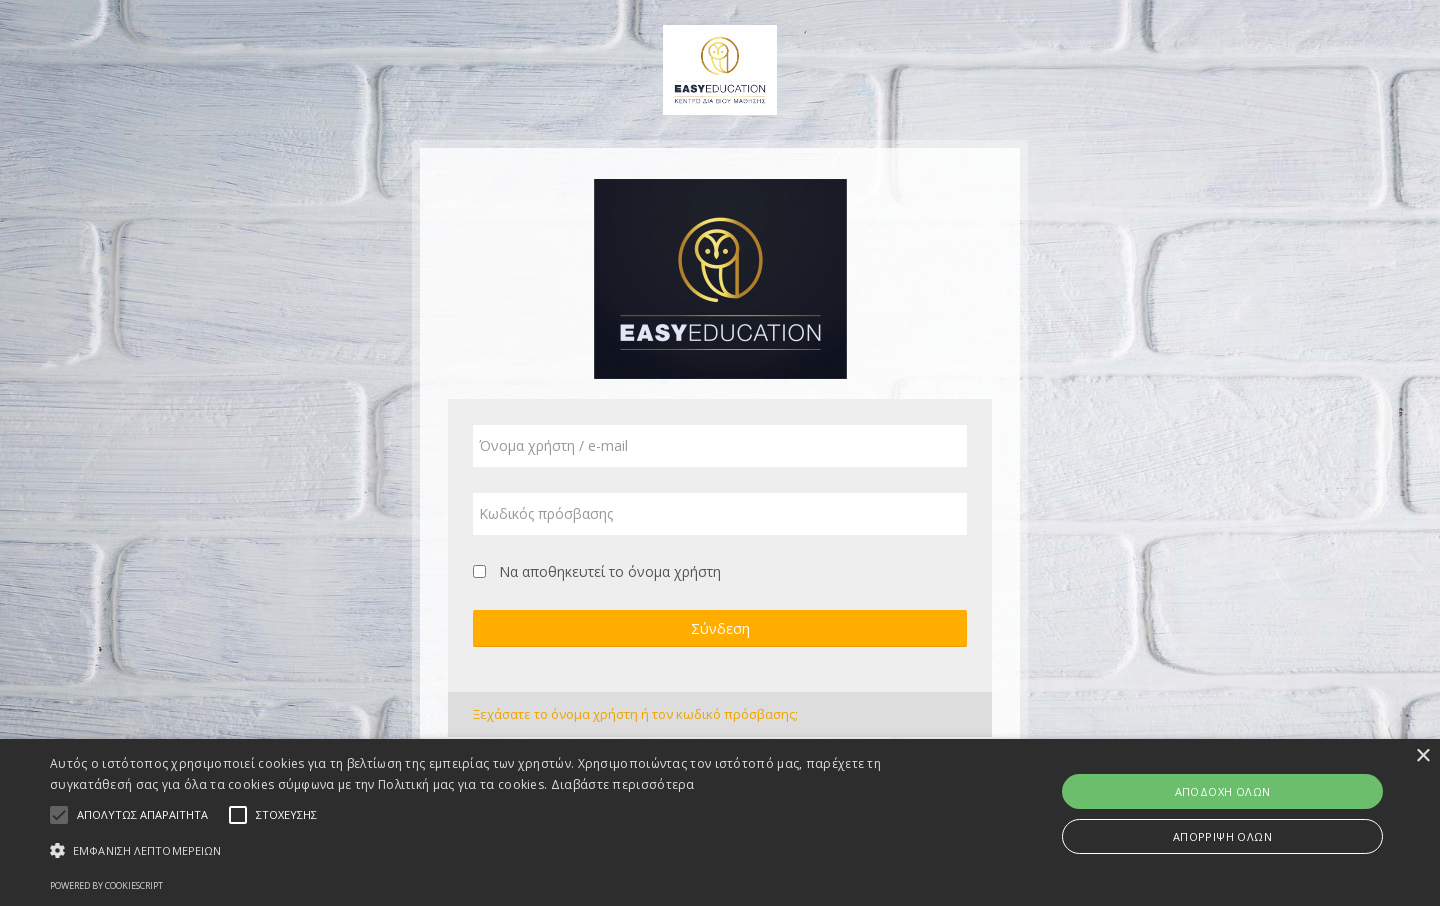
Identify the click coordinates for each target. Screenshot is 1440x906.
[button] (485, 850)
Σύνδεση (720, 628)
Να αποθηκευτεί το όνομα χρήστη (610, 571)
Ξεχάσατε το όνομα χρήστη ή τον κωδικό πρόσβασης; (635, 714)
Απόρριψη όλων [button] (1222, 836)
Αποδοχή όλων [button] (1223, 791)
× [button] (1422, 756)
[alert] (720, 822)
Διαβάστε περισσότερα (623, 784)
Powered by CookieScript (106, 885)
